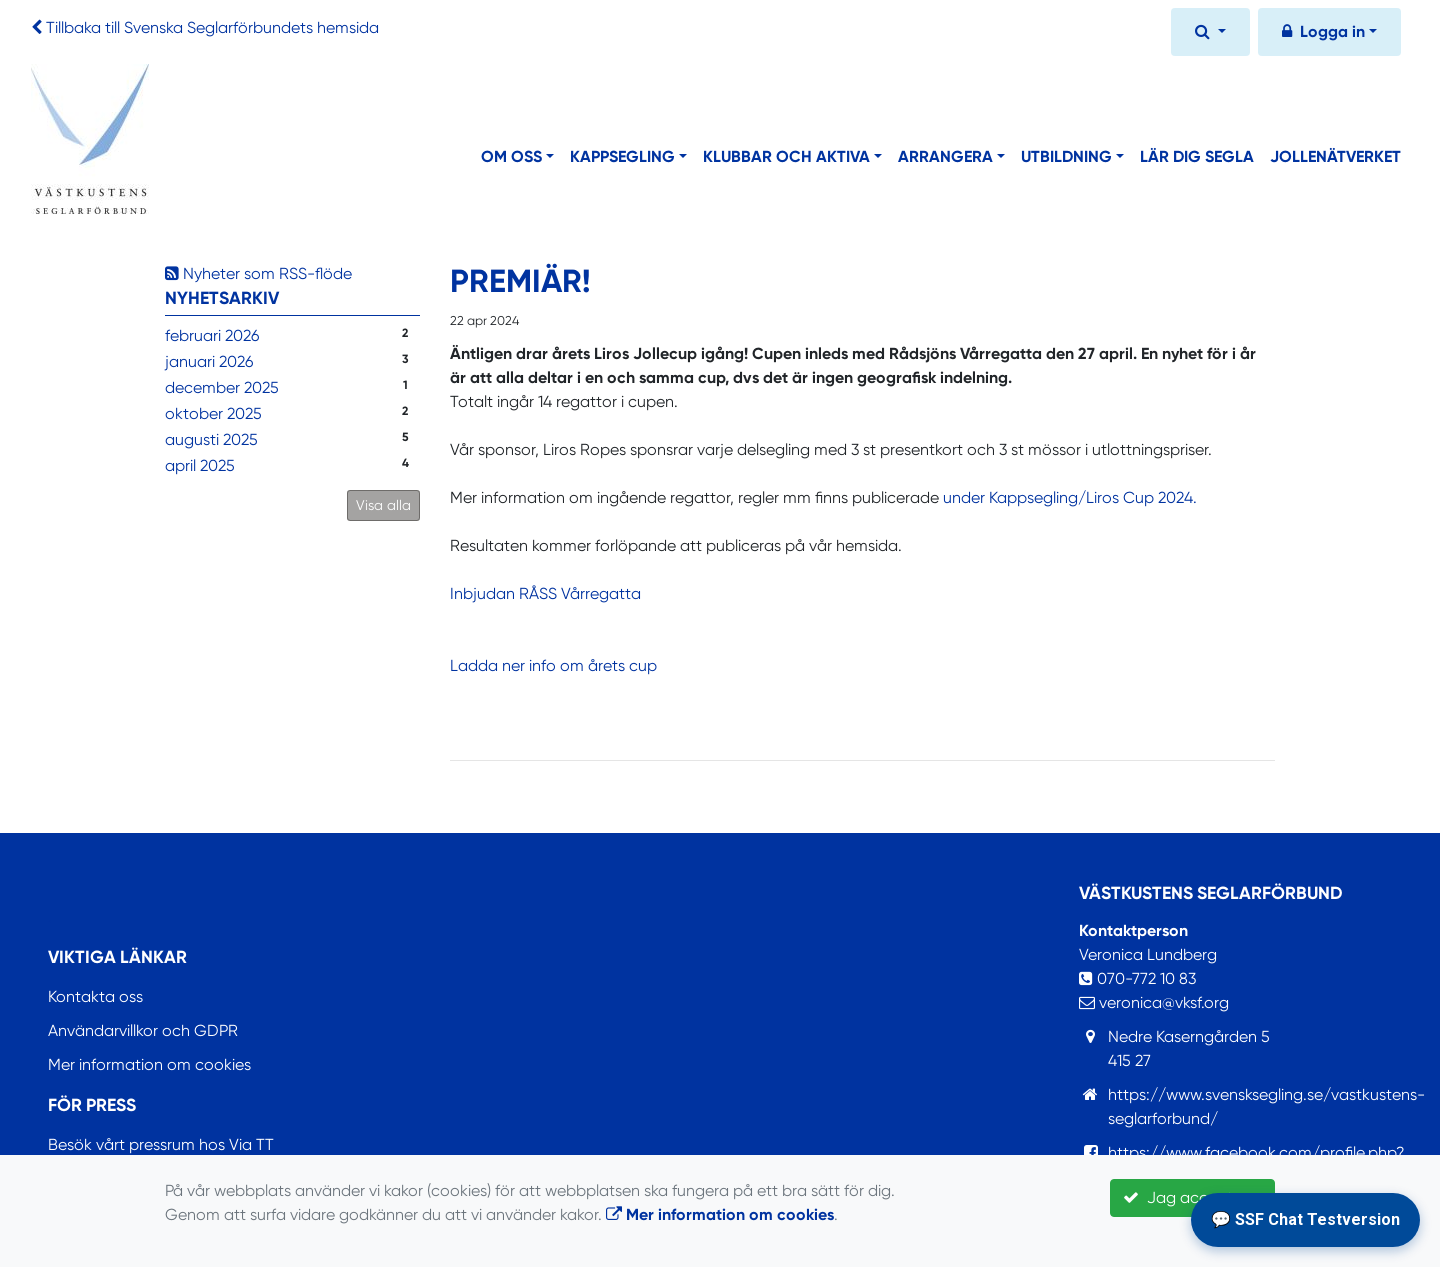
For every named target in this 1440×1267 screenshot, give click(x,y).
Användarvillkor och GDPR (143, 1030)
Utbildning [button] (1066, 156)
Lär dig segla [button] (1197, 156)
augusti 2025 (211, 439)
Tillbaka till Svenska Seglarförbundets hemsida (212, 27)
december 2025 (222, 387)
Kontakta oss (95, 996)
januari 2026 (209, 361)
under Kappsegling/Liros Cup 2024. (1070, 497)
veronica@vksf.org (1154, 1002)
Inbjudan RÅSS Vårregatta (545, 593)
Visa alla (383, 505)
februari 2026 (212, 335)
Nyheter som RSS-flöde (258, 273)
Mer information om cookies (149, 1064)
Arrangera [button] (945, 156)
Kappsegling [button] (622, 156)
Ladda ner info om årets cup (553, 665)
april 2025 (200, 465)
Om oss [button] (511, 156)
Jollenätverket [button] (1335, 156)
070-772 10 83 (1137, 978)
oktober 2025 (213, 413)
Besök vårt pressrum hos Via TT (161, 1144)
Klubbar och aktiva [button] (786, 156)
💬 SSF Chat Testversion (1305, 1219)
